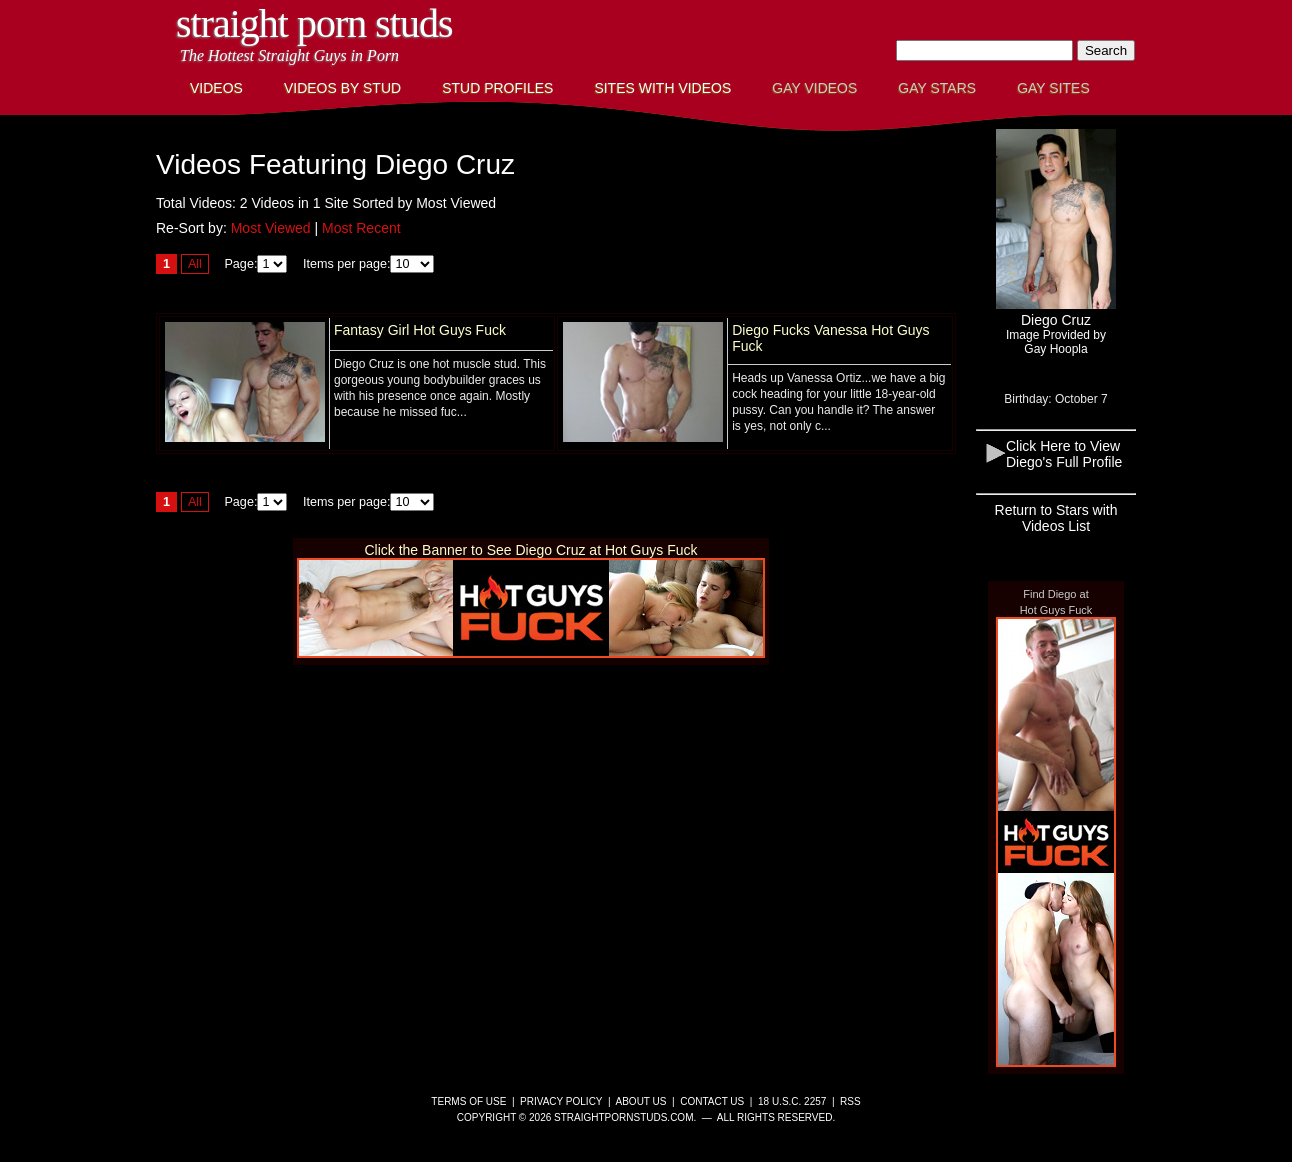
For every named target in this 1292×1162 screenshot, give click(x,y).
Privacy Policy (561, 1101)
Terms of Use (468, 1101)
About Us (641, 1101)
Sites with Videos (662, 88)
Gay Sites (1053, 88)
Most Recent (361, 228)
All (195, 264)
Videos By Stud (342, 88)
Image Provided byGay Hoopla (1056, 342)
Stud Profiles (497, 88)
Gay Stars (937, 88)
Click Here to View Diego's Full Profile (1064, 454)
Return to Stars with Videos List (1056, 518)
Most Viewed (271, 228)
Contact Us (712, 1101)
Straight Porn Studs (314, 23)
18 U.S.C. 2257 (792, 1101)
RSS (850, 1101)
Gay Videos (814, 88)
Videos (216, 88)
